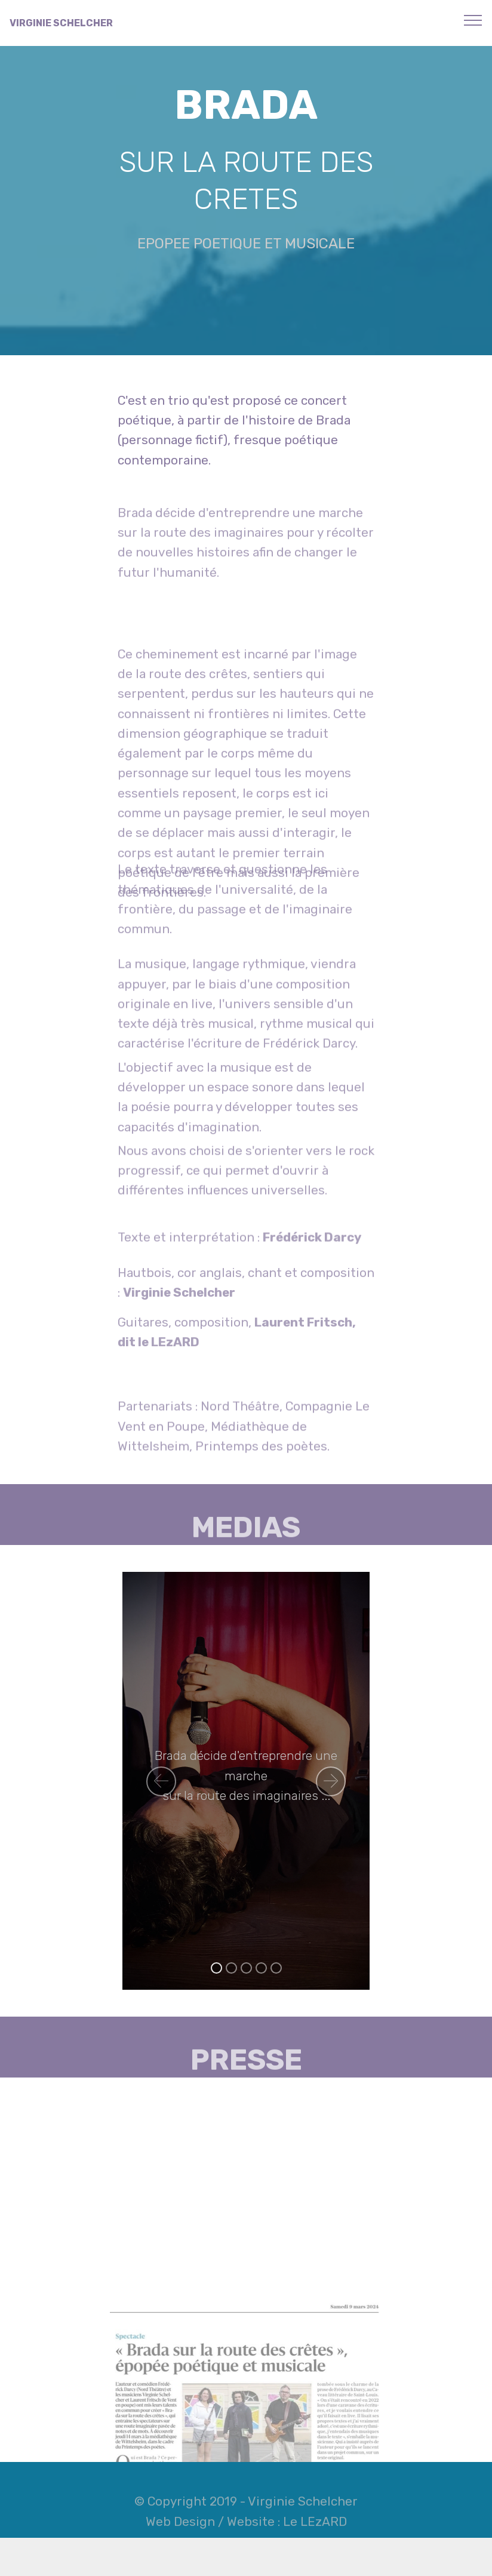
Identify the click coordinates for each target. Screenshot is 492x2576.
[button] (161, 1781)
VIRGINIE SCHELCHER (61, 23)
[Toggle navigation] (473, 19)
